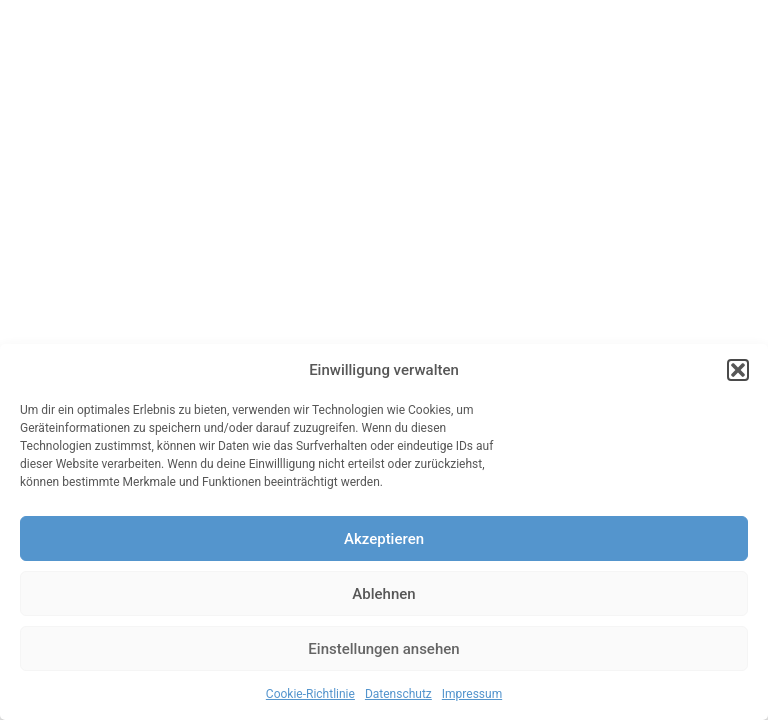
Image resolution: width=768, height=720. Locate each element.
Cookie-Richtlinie (310, 694)
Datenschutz (398, 694)
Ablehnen (383, 594)
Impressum (472, 694)
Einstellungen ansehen (383, 649)
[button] (738, 370)
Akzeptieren (384, 539)
